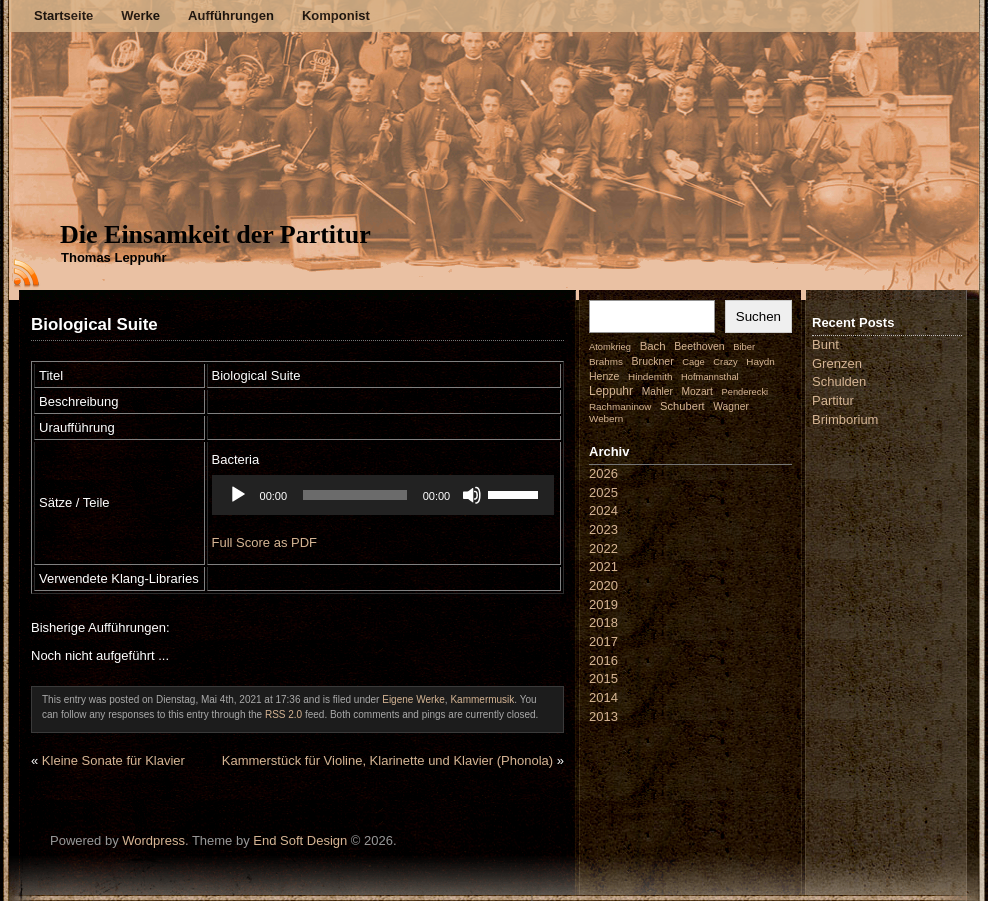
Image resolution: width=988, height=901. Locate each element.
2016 (603, 660)
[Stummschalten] (469, 495)
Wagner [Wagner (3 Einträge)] (730, 406)
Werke (140, 15)
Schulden (839, 381)
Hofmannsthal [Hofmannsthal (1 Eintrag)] (710, 377)
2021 (603, 566)
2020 (603, 585)
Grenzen (837, 363)
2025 (603, 492)
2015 (603, 678)
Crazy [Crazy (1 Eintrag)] (725, 362)
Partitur (833, 400)
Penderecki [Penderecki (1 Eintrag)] (745, 392)
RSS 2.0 (283, 714)
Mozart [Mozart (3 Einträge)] (697, 391)
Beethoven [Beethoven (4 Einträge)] (699, 346)
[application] (381, 495)
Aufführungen (231, 15)
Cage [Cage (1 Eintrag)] (693, 362)
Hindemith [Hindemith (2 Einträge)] (650, 376)
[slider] (354, 495)
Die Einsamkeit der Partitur (215, 234)
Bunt (825, 344)
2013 (603, 716)
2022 (603, 548)
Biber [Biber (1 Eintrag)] (744, 347)
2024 (603, 510)
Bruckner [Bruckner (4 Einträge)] (653, 361)
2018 (603, 622)
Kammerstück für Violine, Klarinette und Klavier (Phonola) (387, 760)
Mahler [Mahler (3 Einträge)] (657, 391)
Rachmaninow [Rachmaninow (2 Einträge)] (620, 406)
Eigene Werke (413, 699)
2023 (603, 529)
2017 (603, 641)
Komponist (336, 15)
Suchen (758, 316)
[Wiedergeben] (239, 495)
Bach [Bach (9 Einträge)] (653, 346)
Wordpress (153, 840)
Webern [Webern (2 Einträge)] (606, 418)
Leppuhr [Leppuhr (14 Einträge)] (611, 391)
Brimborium (845, 419)
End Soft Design (300, 840)
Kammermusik (482, 699)
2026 (603, 473)
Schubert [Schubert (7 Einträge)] (682, 406)
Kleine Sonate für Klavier (113, 760)
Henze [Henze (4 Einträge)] (604, 376)
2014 (603, 697)
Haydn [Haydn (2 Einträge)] (760, 361)
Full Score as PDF (265, 542)
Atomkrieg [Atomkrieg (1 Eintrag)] (610, 347)
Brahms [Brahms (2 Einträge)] (606, 361)
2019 (603, 604)
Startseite (63, 15)
